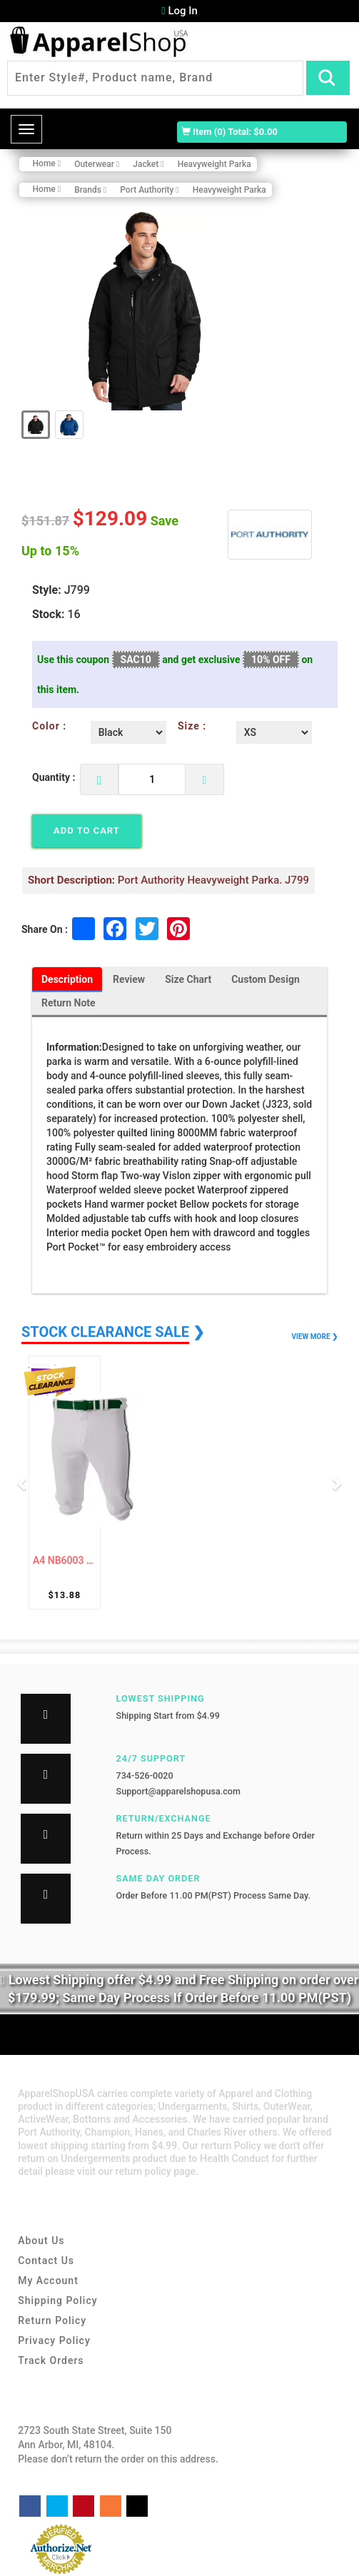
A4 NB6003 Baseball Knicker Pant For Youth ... (64, 1561)
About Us (41, 2241)
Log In (179, 10)
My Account (48, 2281)
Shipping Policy (57, 2301)
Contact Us (46, 2261)
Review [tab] (129, 980)
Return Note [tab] (68, 1003)
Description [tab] (67, 980)
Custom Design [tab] (265, 980)
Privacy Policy (54, 2341)
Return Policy (52, 2321)
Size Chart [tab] (188, 980)
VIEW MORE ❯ (315, 1337)
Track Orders (51, 2361)
